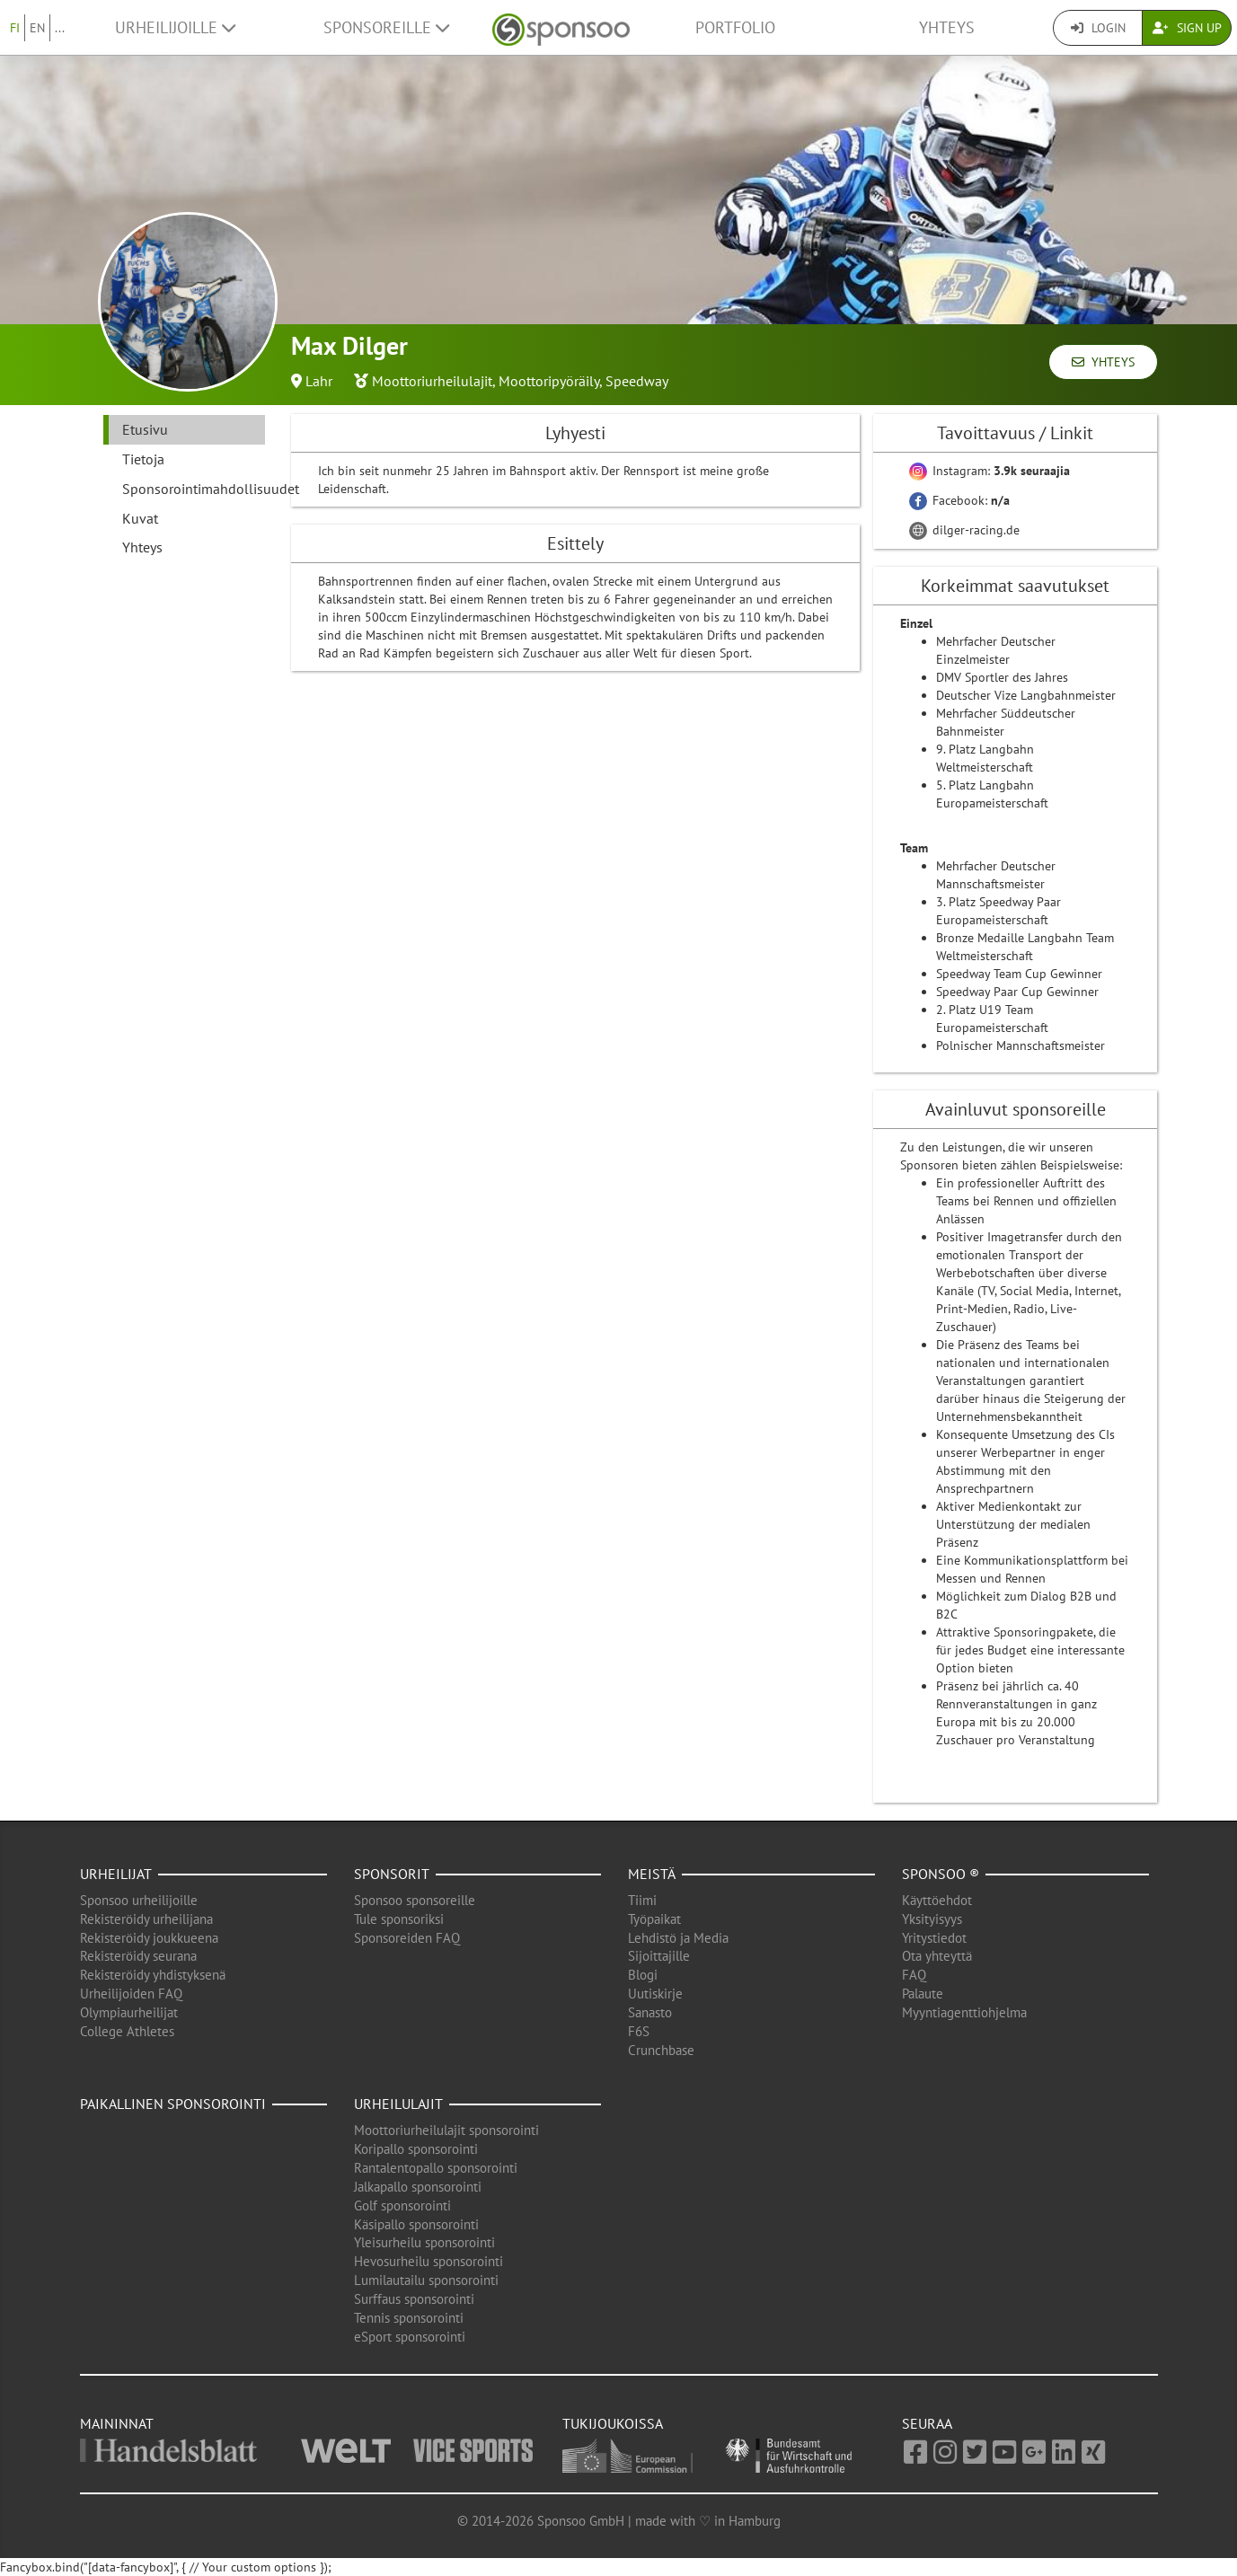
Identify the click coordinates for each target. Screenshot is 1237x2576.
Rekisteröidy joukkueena (149, 1937)
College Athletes (127, 2031)
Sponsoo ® (940, 1874)
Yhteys (947, 27)
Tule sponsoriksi (399, 1919)
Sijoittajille (659, 1955)
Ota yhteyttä (937, 1955)
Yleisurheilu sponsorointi (424, 2242)
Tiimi (642, 1900)
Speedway (636, 381)
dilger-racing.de (964, 530)
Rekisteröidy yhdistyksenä (152, 1974)
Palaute (922, 1993)
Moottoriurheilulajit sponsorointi (446, 2130)
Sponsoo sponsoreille (414, 1900)
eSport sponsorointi (409, 2336)
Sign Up (1187, 28)
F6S (638, 2031)
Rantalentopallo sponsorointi (435, 2167)
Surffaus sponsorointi (414, 2298)
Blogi (643, 1974)
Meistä (652, 1874)
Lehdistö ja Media (678, 1937)
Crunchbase (661, 2050)
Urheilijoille (175, 27)
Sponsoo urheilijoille (139, 1900)
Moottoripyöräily (549, 381)
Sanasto (650, 2012)
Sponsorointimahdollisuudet (193, 489)
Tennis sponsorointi (409, 2317)
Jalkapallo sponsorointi (418, 2186)
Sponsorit (391, 1874)
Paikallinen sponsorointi (173, 2104)
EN (37, 28)
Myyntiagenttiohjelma (964, 2012)
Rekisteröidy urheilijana (146, 1919)
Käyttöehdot (937, 1900)
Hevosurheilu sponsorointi (428, 2261)
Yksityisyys (932, 1919)
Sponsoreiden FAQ (407, 1937)
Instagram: (989, 471)
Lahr (318, 381)
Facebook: (959, 500)
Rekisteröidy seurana (138, 1955)
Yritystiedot (934, 1937)
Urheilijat (116, 1874)
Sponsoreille (386, 27)
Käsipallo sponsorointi (416, 2224)
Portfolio (735, 27)
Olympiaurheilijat (129, 2012)
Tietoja (143, 459)
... (60, 28)
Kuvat (140, 518)
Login (1098, 28)
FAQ (914, 1974)
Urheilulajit (398, 2104)
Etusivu (145, 429)
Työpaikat (654, 1919)
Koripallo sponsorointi (416, 2148)
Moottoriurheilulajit (432, 381)
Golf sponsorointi (402, 2205)
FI (15, 28)
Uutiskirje (655, 1993)
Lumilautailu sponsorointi (426, 2280)
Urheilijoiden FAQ (131, 1993)
